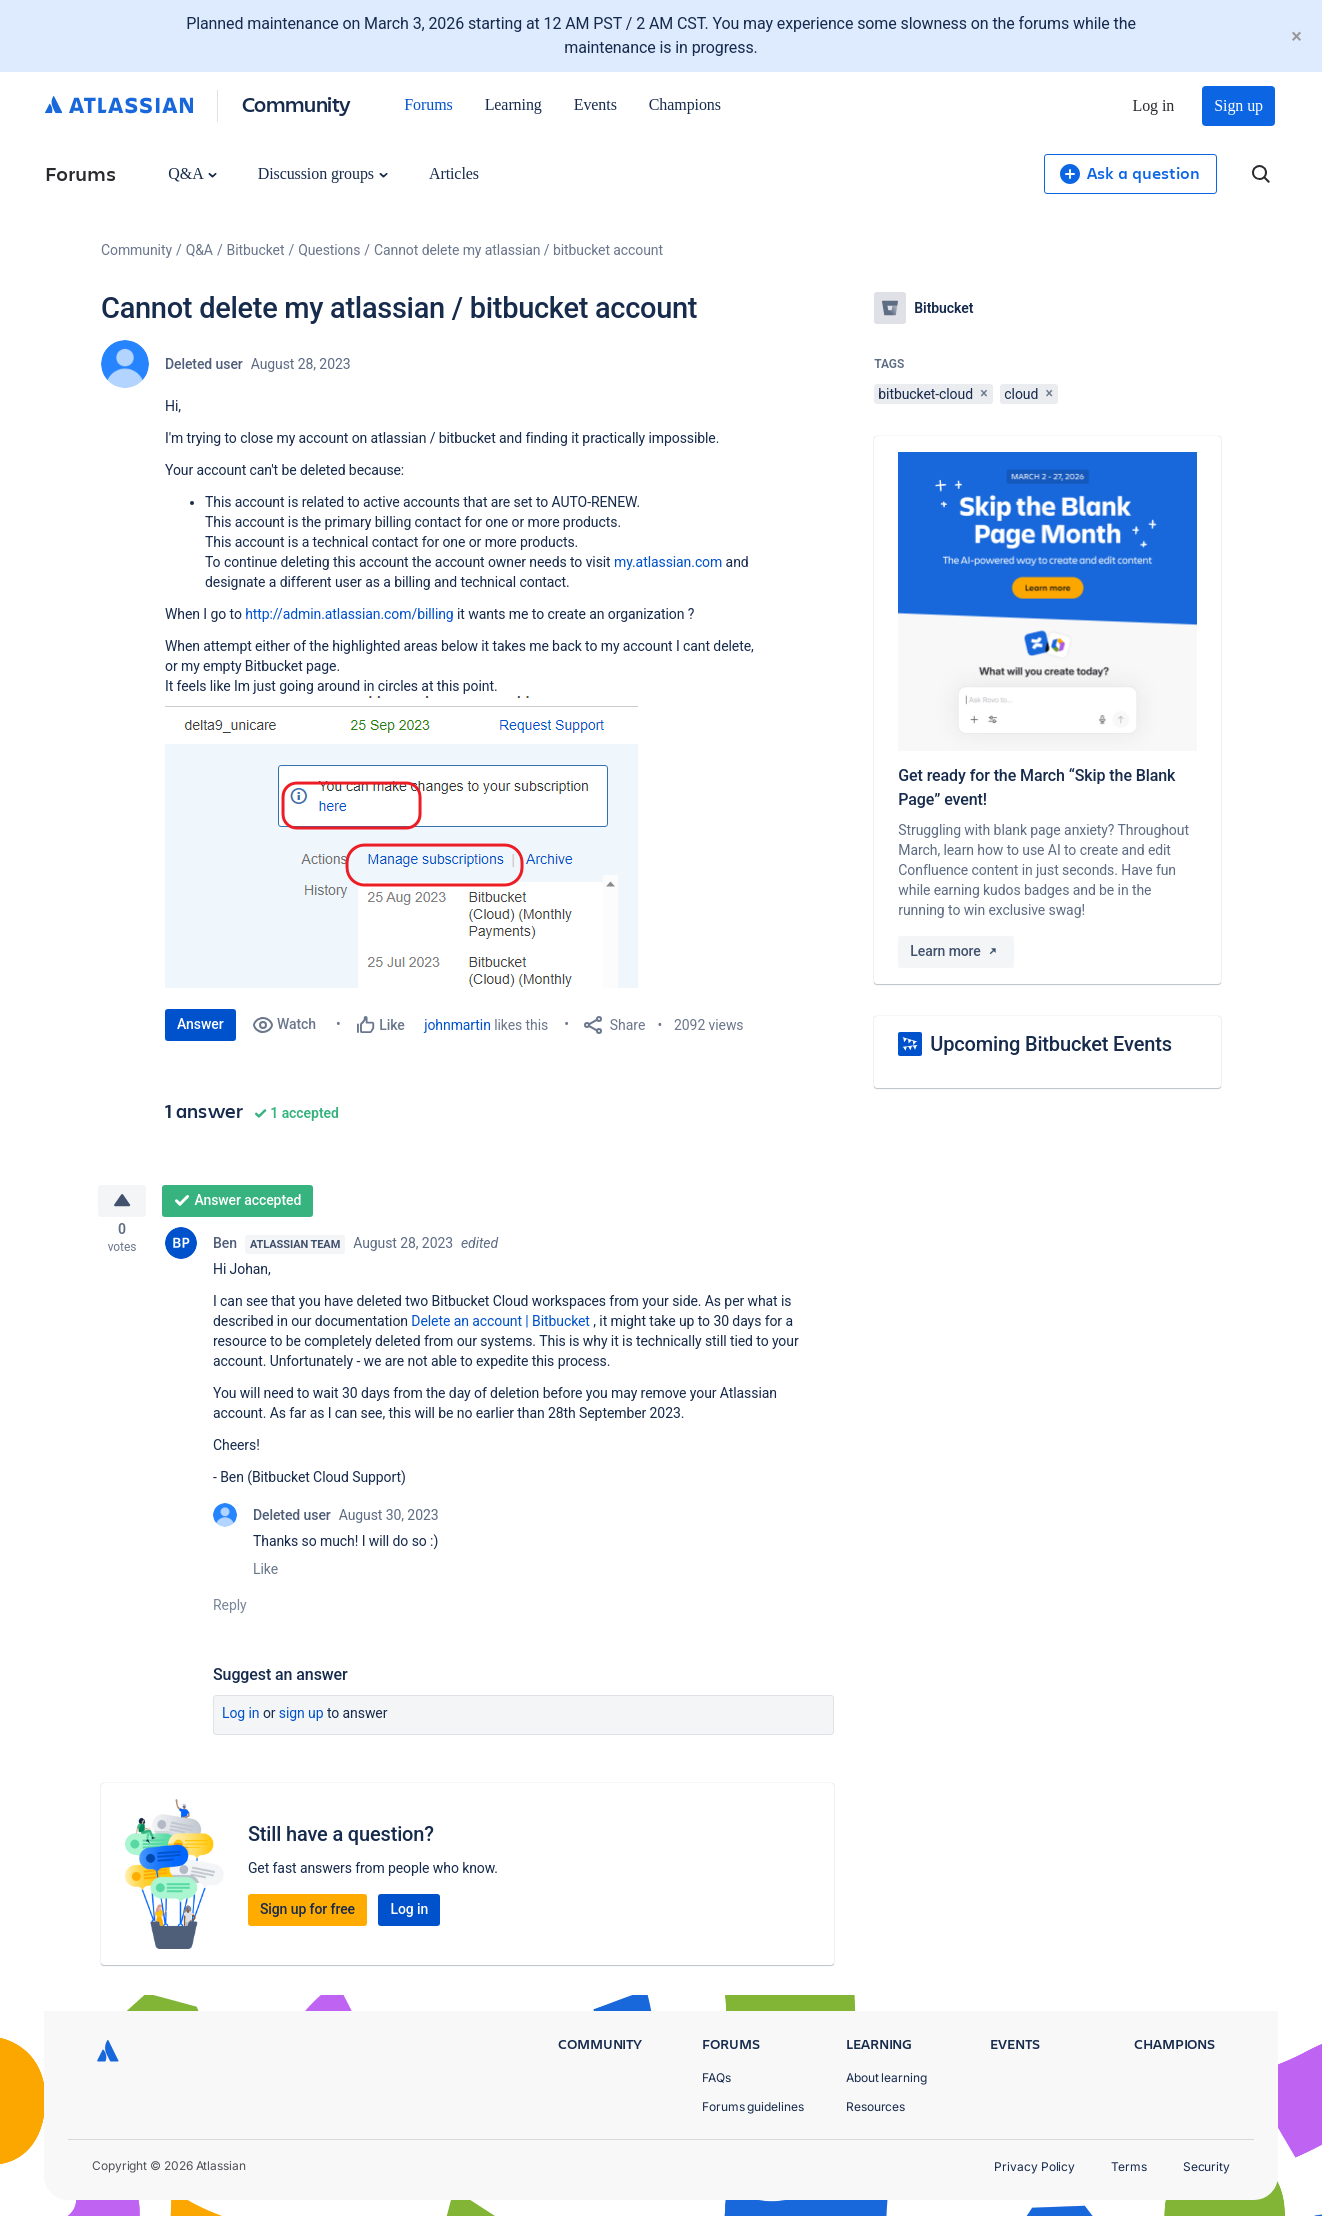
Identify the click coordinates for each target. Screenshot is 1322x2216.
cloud (1021, 394)
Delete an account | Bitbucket (500, 1327)
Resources (875, 2106)
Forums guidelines (753, 2106)
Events (595, 104)
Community (296, 103)
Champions (685, 104)
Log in (1154, 105)
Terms (1129, 2166)
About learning (886, 2077)
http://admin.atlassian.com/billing (349, 614)
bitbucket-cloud (925, 394)
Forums (428, 104)
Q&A (192, 173)
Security (1206, 2166)
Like (265, 1575)
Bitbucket (256, 250)
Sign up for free (307, 1915)
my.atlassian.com (668, 562)
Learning (513, 104)
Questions (329, 250)
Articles (454, 173)
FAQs (716, 2077)
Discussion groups (323, 173)
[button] (423, 842)
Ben (225, 1249)
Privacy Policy (1034, 2166)
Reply (230, 1611)
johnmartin (457, 1025)
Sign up (1238, 105)
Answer (200, 1024)
